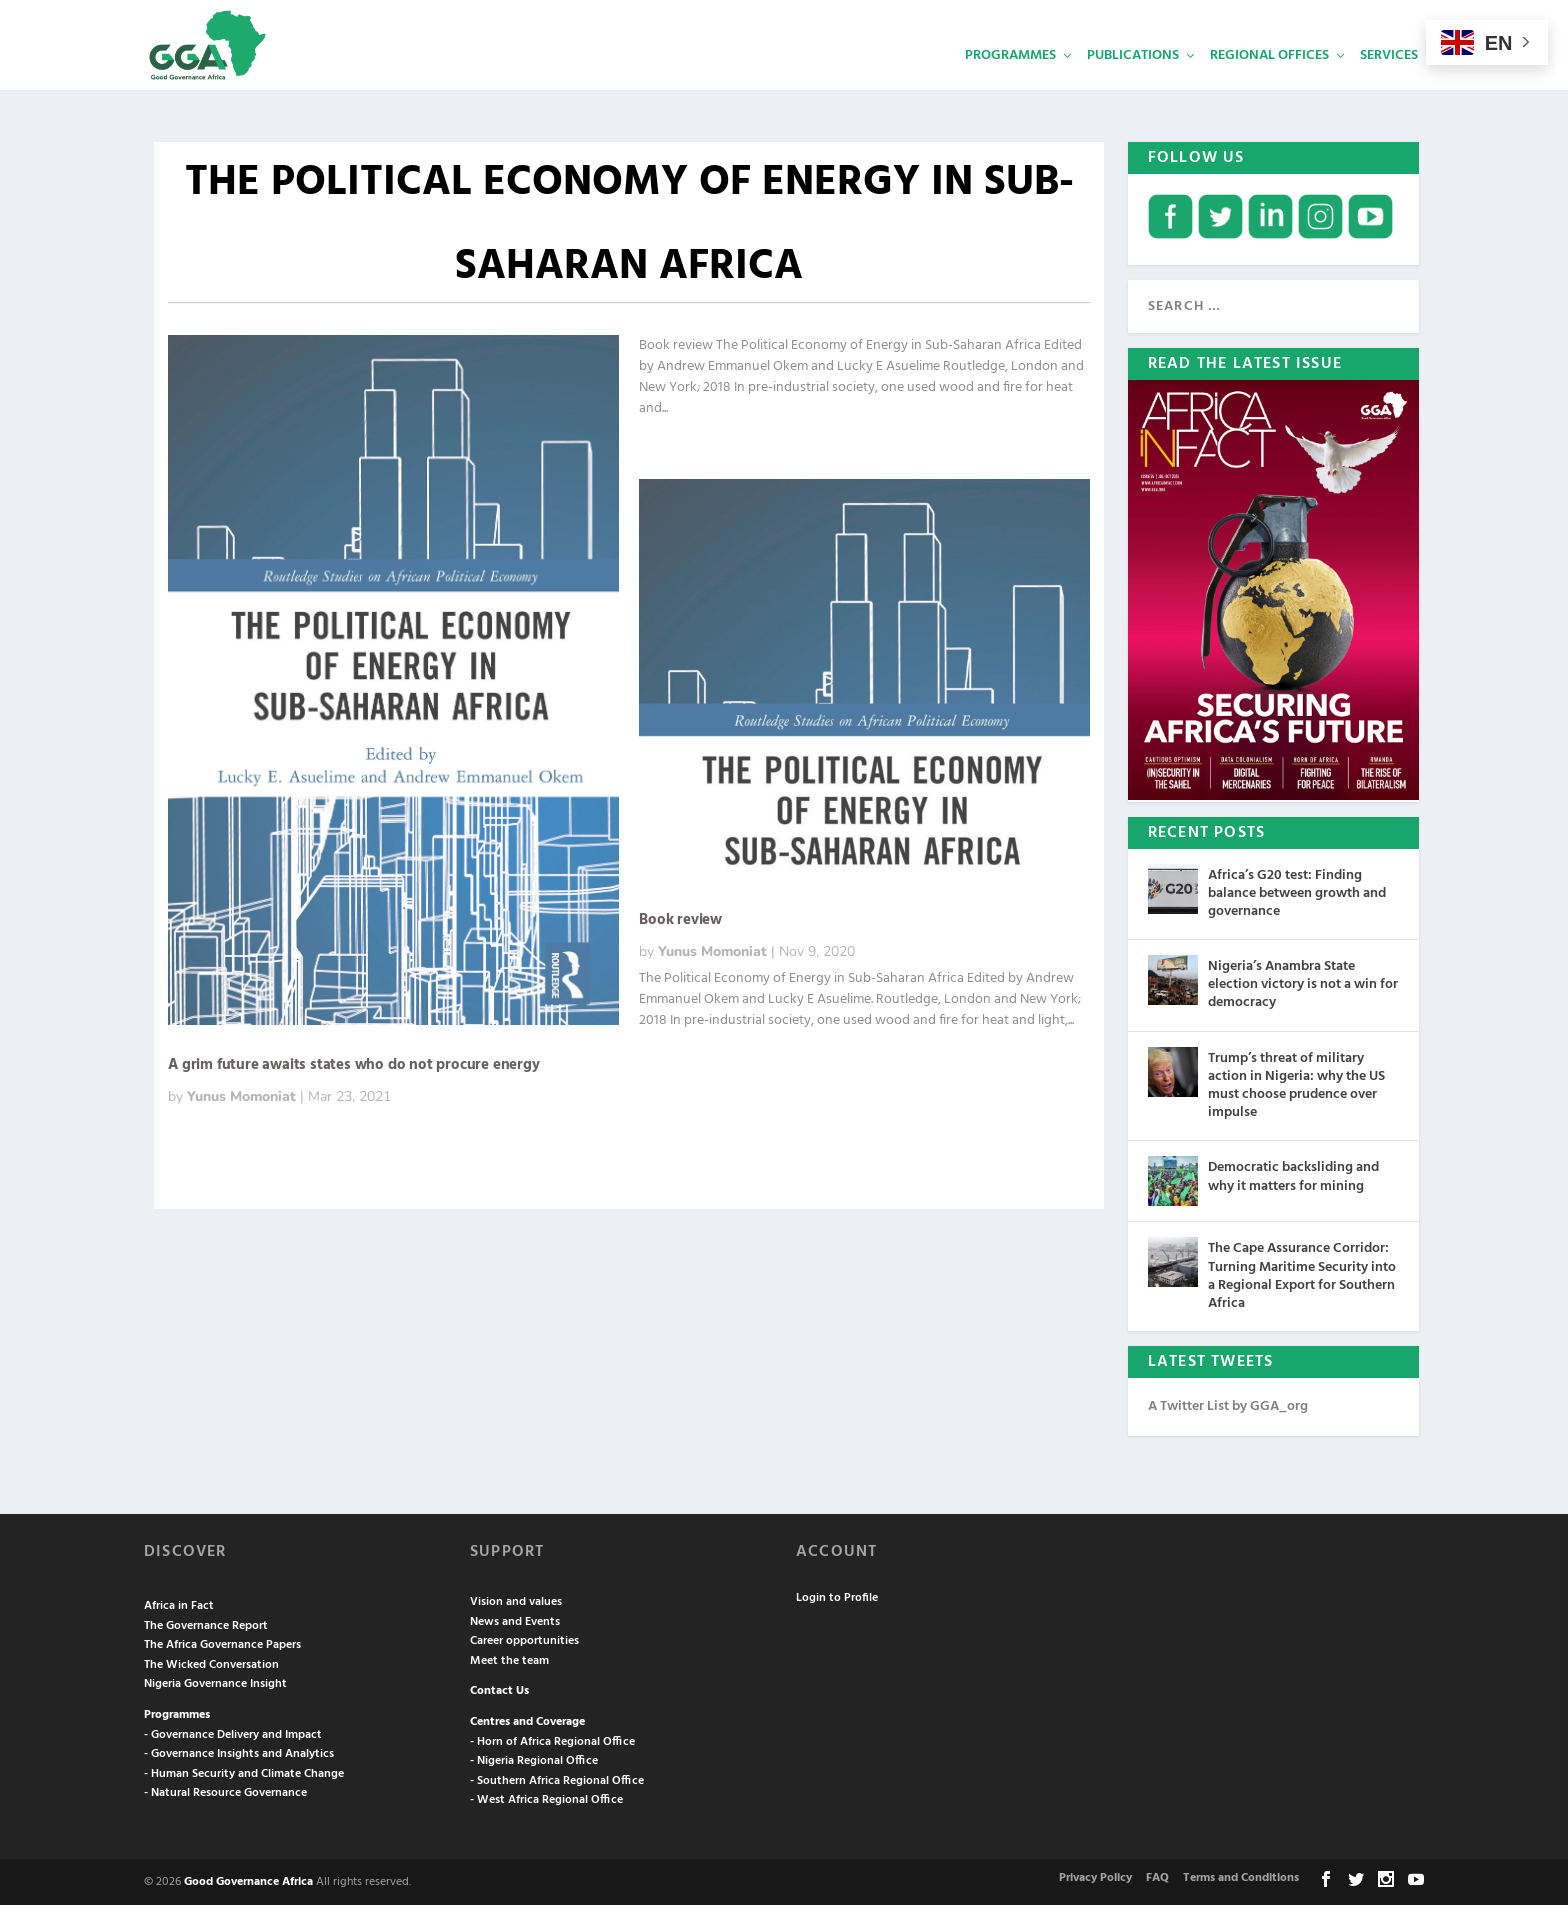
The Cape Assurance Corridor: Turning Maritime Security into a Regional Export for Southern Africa (1302, 1274)
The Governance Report (206, 1624)
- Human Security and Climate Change (244, 1772)
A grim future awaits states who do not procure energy (353, 1063)
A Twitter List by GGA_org (1228, 1404)
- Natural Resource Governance (225, 1791)
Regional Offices (1269, 85)
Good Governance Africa (248, 1880)
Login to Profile (837, 1596)
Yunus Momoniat (241, 1094)
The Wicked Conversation (211, 1663)
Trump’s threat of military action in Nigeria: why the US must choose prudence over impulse (1296, 1084)
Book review (680, 918)
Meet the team (509, 1659)
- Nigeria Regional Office (534, 1759)
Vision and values (516, 1600)
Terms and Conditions (1241, 1876)
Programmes (1010, 85)
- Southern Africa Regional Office (557, 1779)
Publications (1133, 85)
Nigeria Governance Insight (215, 1682)
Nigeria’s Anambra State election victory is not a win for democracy (1303, 982)
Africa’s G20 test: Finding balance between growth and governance (1297, 891)
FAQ (1157, 1876)
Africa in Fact (179, 1604)
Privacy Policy (1095, 1876)
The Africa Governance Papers (222, 1643)
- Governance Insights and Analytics (239, 1752)
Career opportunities (524, 1639)
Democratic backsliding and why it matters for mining (1293, 1174)
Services (1389, 85)
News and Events (515, 1620)
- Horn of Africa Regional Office (552, 1740)
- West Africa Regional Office (546, 1798)
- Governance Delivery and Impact (233, 1733)
